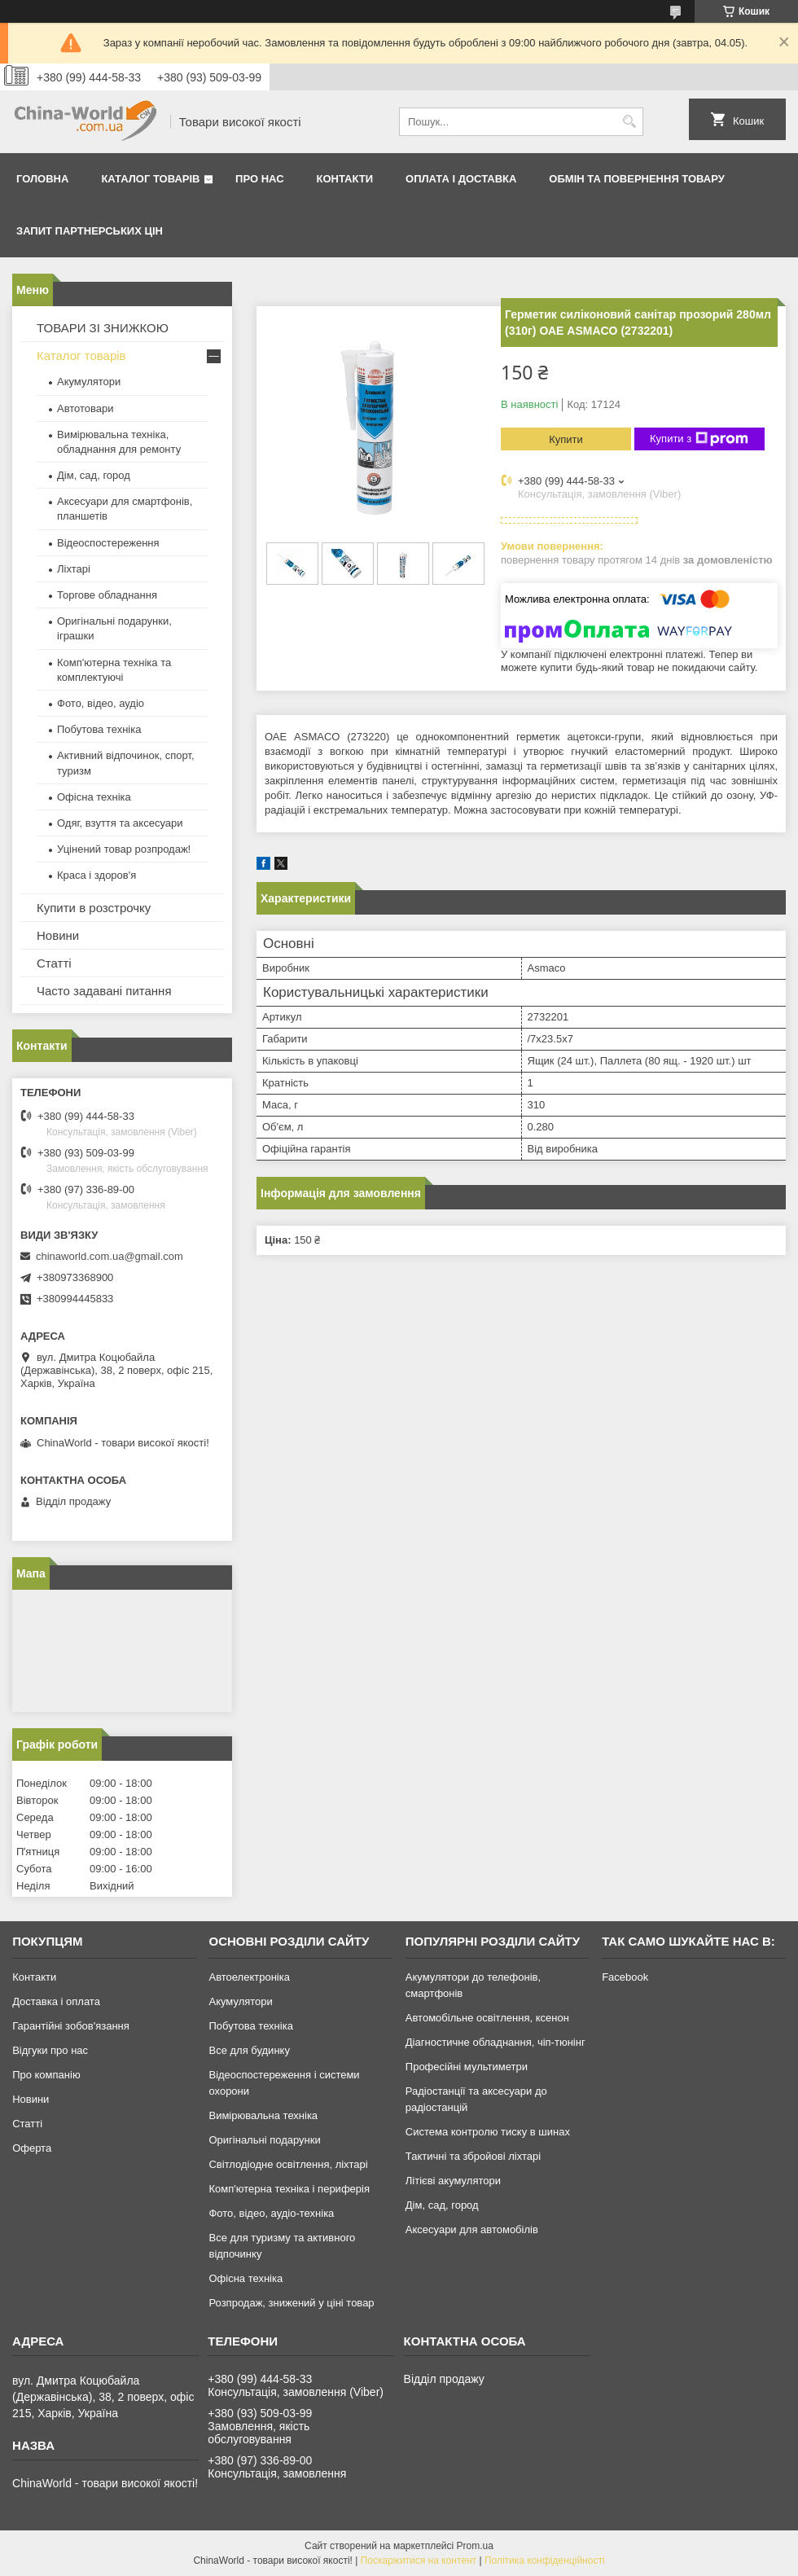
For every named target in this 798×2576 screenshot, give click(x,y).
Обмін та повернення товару (636, 179)
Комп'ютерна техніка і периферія (289, 2189)
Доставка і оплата (56, 2001)
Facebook (625, 1977)
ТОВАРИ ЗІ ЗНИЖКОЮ (103, 328)
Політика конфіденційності (544, 2560)
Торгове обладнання (107, 595)
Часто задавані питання (104, 991)
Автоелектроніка (248, 1977)
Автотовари (85, 408)
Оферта (31, 2148)
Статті (54, 963)
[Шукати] (629, 122)
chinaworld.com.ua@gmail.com (109, 1256)
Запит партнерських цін (89, 231)
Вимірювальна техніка (263, 2115)
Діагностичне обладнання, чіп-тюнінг (495, 2042)
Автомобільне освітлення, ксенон (487, 2018)
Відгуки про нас (50, 2050)
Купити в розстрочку (94, 908)
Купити (566, 439)
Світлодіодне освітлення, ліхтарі (287, 2164)
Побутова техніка (99, 729)
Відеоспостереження (108, 543)
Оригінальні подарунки (264, 2140)
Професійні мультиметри (467, 2066)
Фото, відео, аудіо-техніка (271, 2213)
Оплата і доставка (461, 179)
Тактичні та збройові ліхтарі (473, 2156)
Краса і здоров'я (96, 875)
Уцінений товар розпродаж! (124, 849)
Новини (58, 935)
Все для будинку (248, 2050)
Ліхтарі (73, 569)
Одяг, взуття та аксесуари (119, 823)
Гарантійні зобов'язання (70, 2026)
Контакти (345, 179)
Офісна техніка (94, 797)
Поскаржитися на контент (418, 2560)
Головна (42, 179)
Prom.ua (475, 2546)
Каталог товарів (150, 179)
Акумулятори (89, 381)
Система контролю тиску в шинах (488, 2132)
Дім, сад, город (93, 475)
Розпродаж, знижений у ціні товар (291, 2303)
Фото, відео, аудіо (100, 703)
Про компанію (46, 2075)
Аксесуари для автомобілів (472, 2229)
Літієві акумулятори (453, 2180)
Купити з (699, 439)
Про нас (259, 179)
